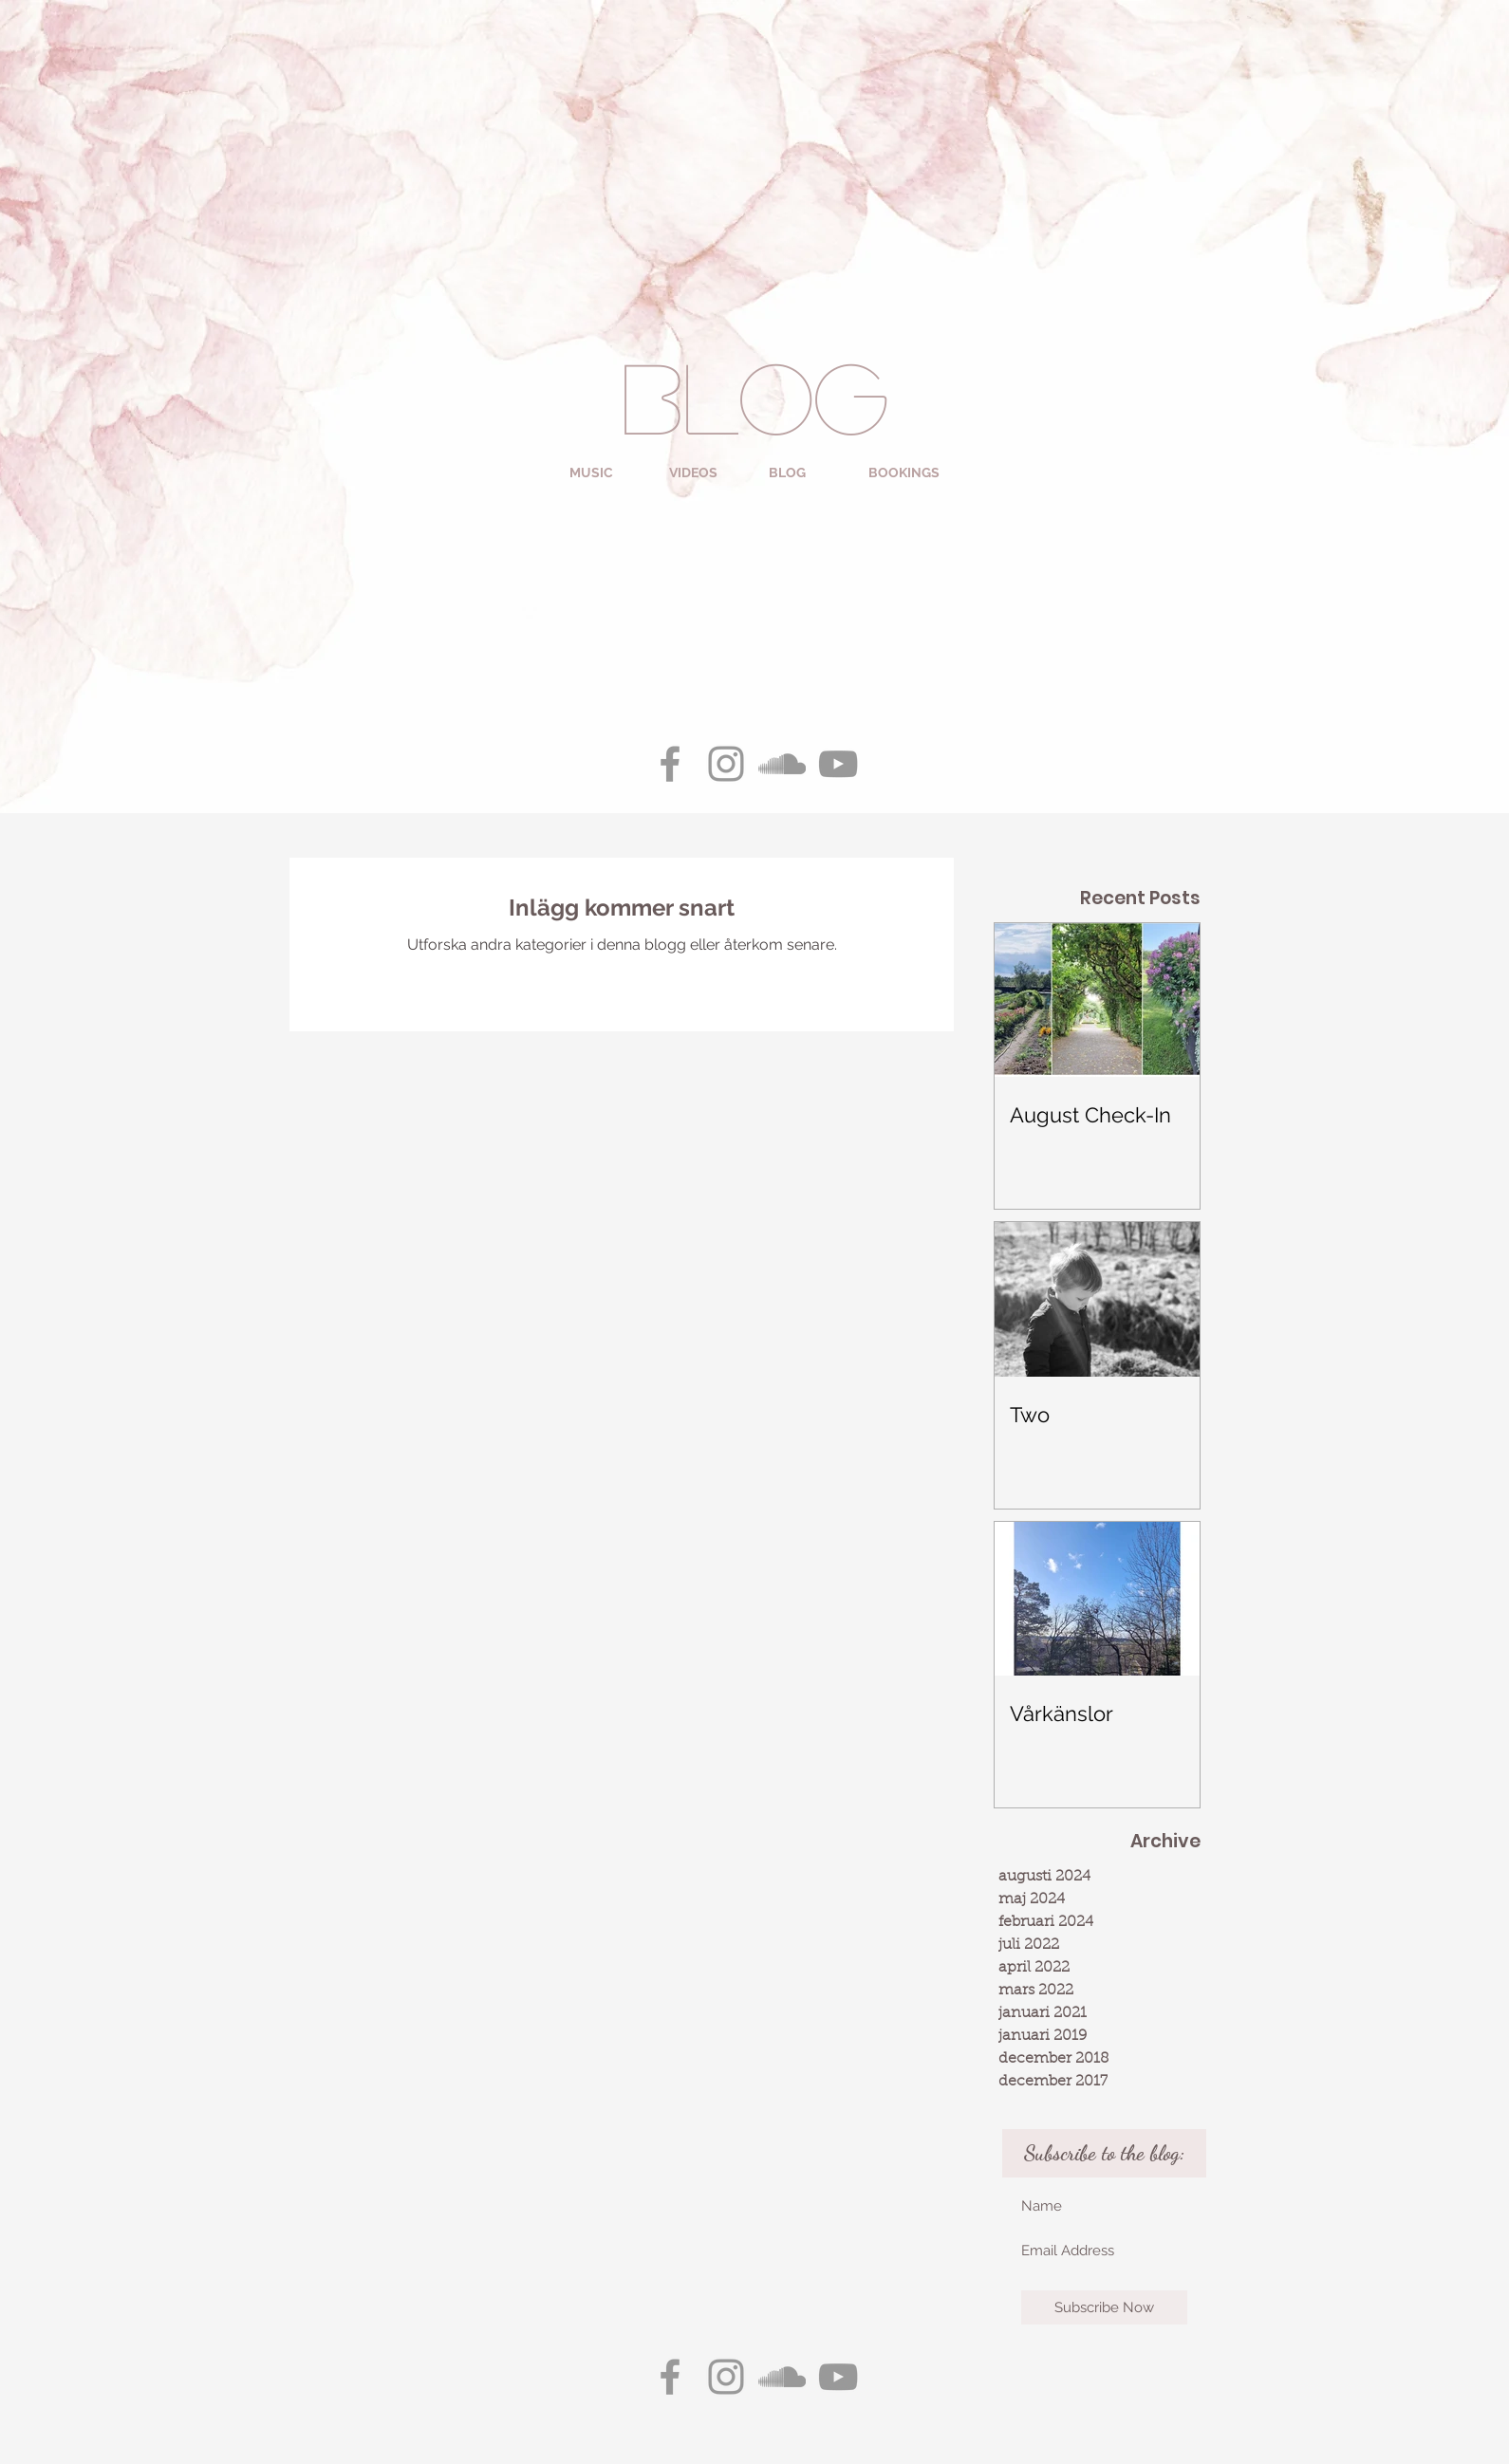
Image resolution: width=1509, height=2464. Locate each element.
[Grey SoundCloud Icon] (782, 763)
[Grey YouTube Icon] (838, 763)
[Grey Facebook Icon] (670, 763)
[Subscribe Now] (1104, 2307)
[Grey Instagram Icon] (726, 763)
